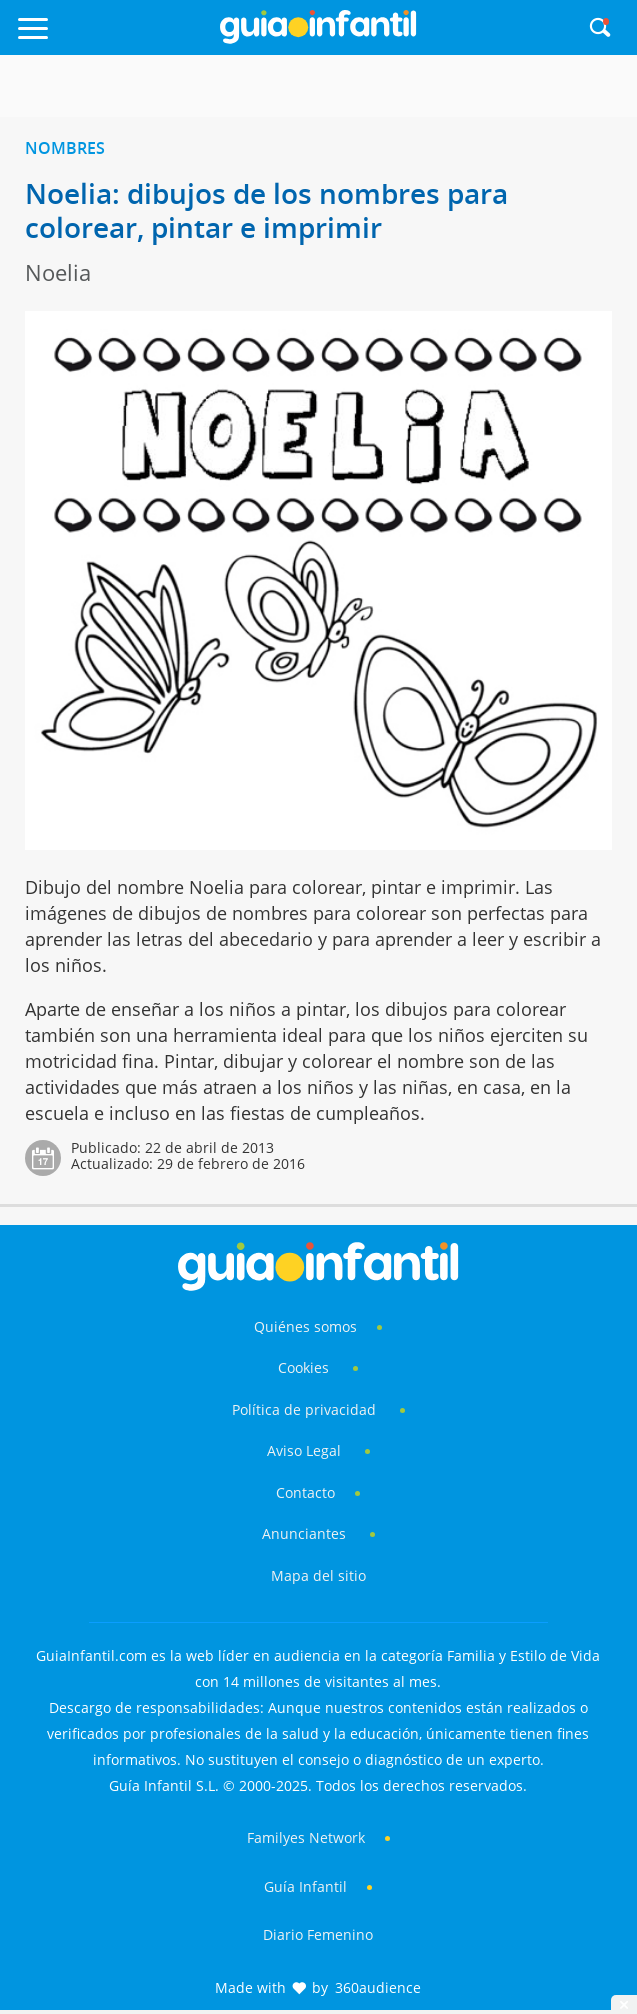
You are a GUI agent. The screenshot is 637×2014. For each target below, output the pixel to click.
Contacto (305, 1492)
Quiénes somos (305, 1326)
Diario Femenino (318, 1934)
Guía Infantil (305, 1886)
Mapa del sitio (318, 1575)
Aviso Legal (304, 1450)
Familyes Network (306, 1837)
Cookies (305, 1367)
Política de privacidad (306, 1409)
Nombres (65, 148)
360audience (378, 1987)
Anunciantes (304, 1533)
